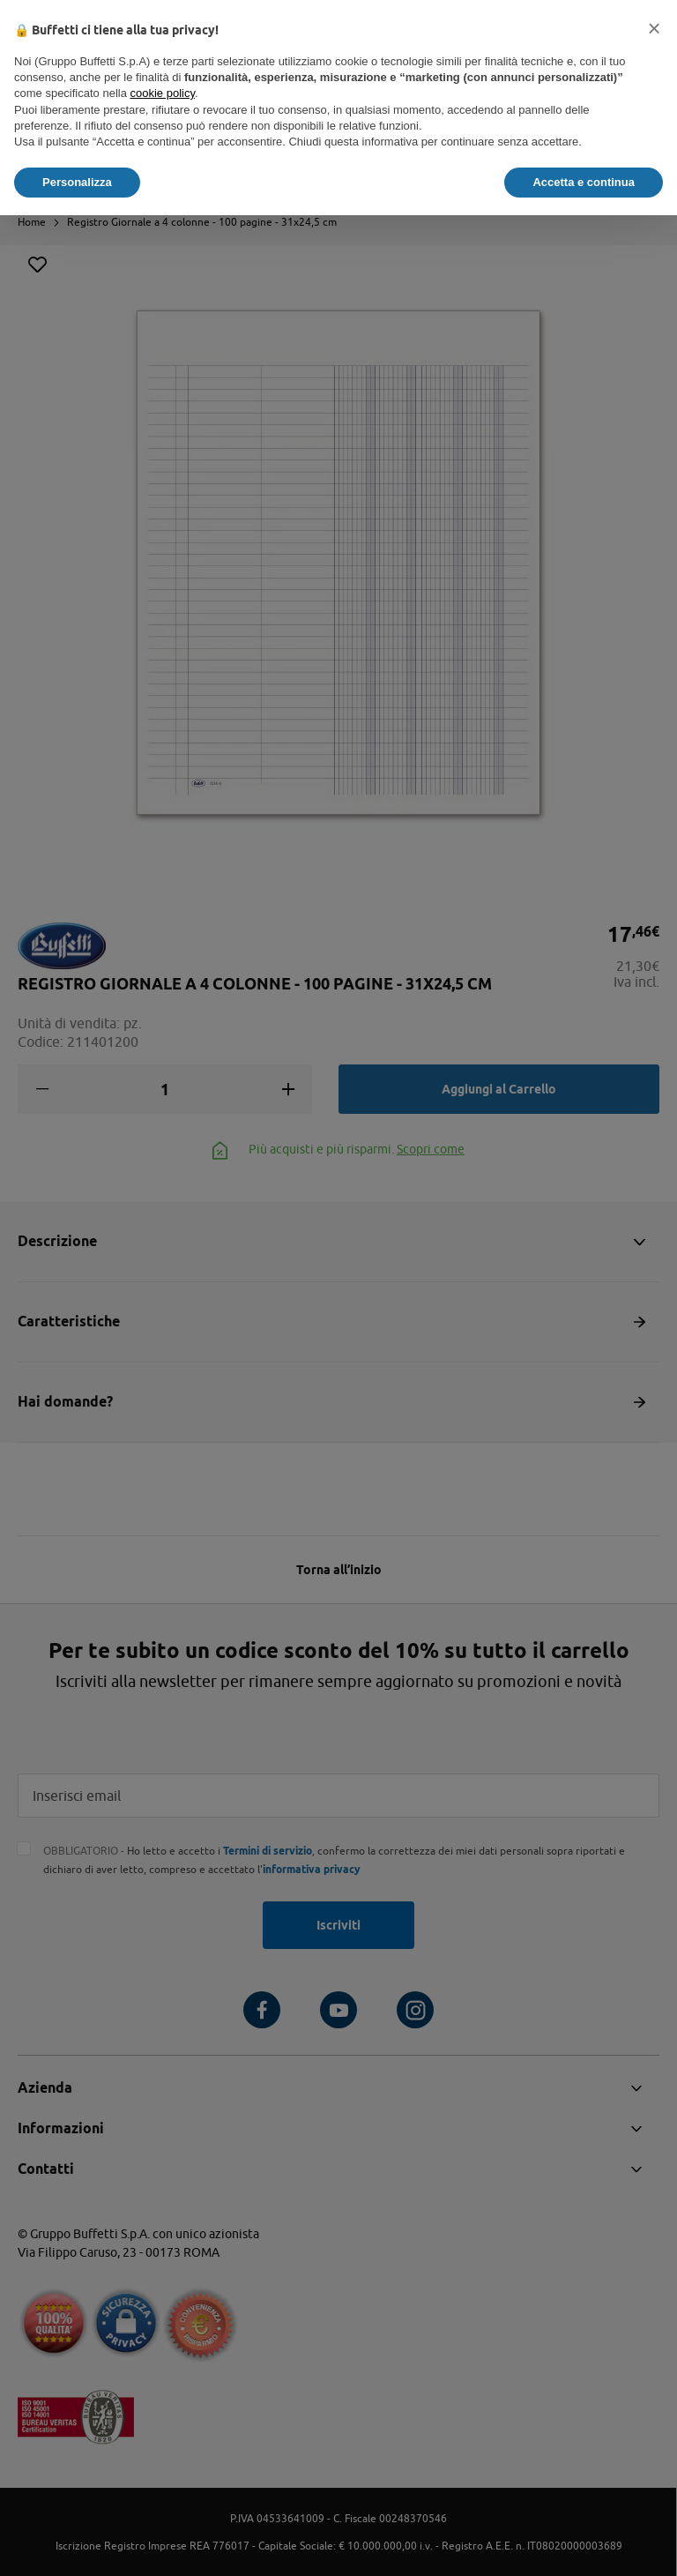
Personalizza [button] (77, 182)
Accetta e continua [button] (583, 182)
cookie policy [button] (162, 93)
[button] (654, 28)
